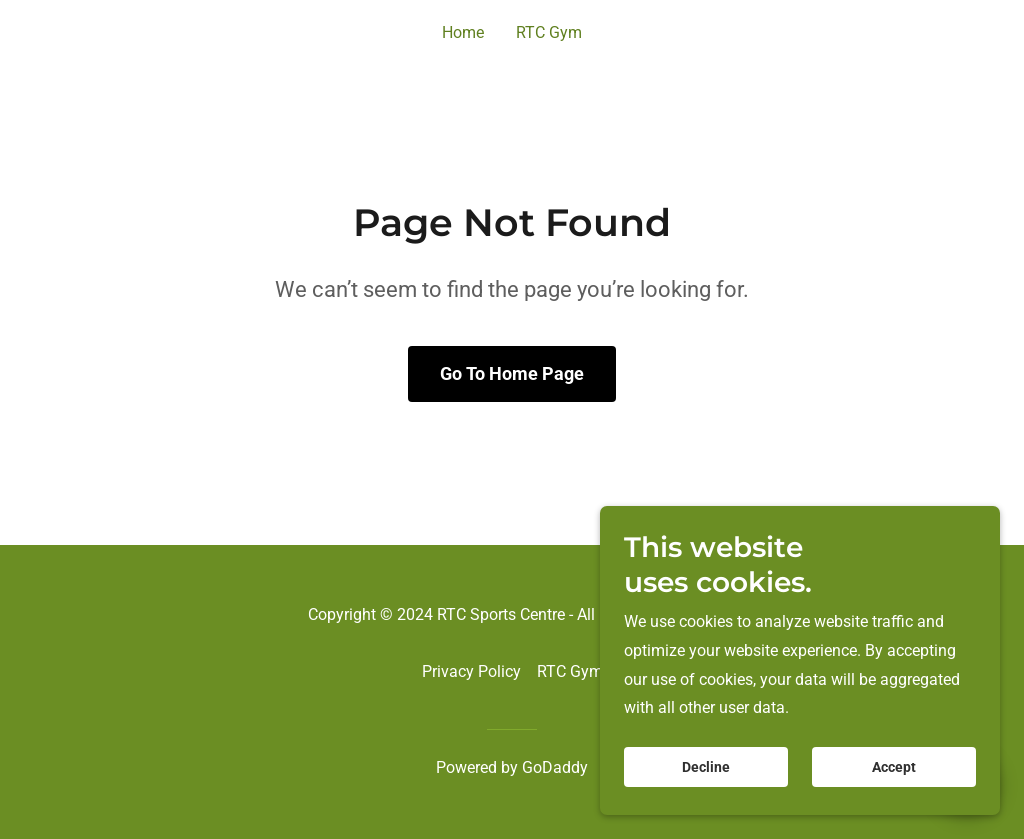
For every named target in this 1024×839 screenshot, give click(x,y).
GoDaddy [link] (555, 767)
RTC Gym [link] (549, 32)
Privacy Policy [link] (471, 671)
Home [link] (463, 32)
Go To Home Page (512, 373)
